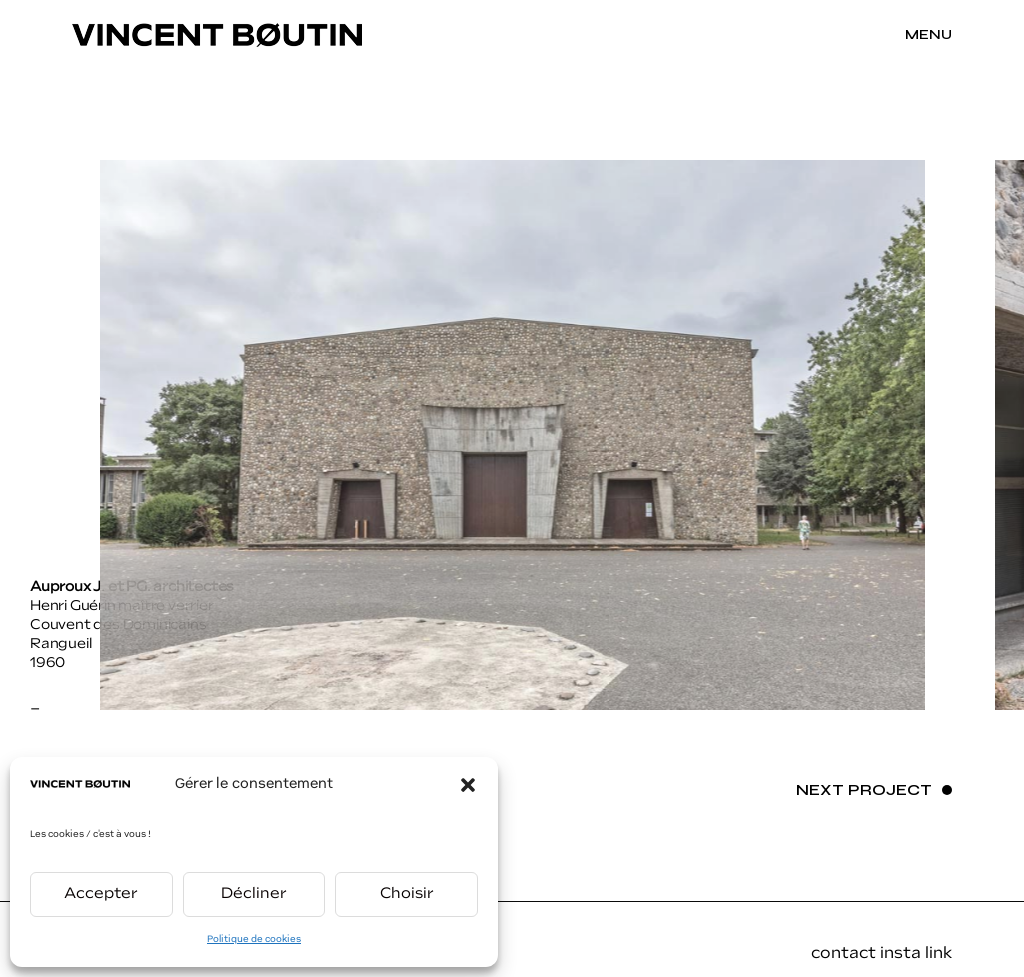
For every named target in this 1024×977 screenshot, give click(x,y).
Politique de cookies (254, 939)
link (938, 954)
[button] (468, 785)
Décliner (254, 894)
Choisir (407, 894)
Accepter (101, 894)
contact (843, 954)
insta (902, 954)
